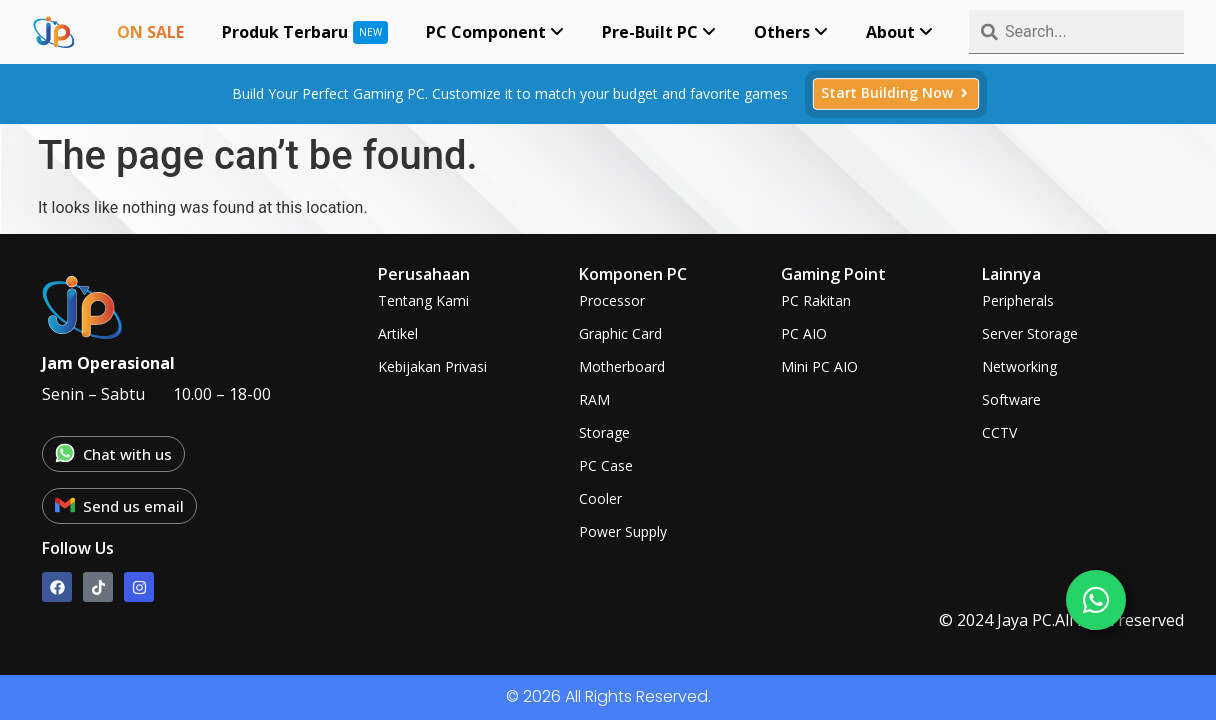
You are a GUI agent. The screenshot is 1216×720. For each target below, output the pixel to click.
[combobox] (1076, 32)
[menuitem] (495, 32)
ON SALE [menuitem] (150, 32)
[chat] (1096, 600)
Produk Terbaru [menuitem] (285, 32)
